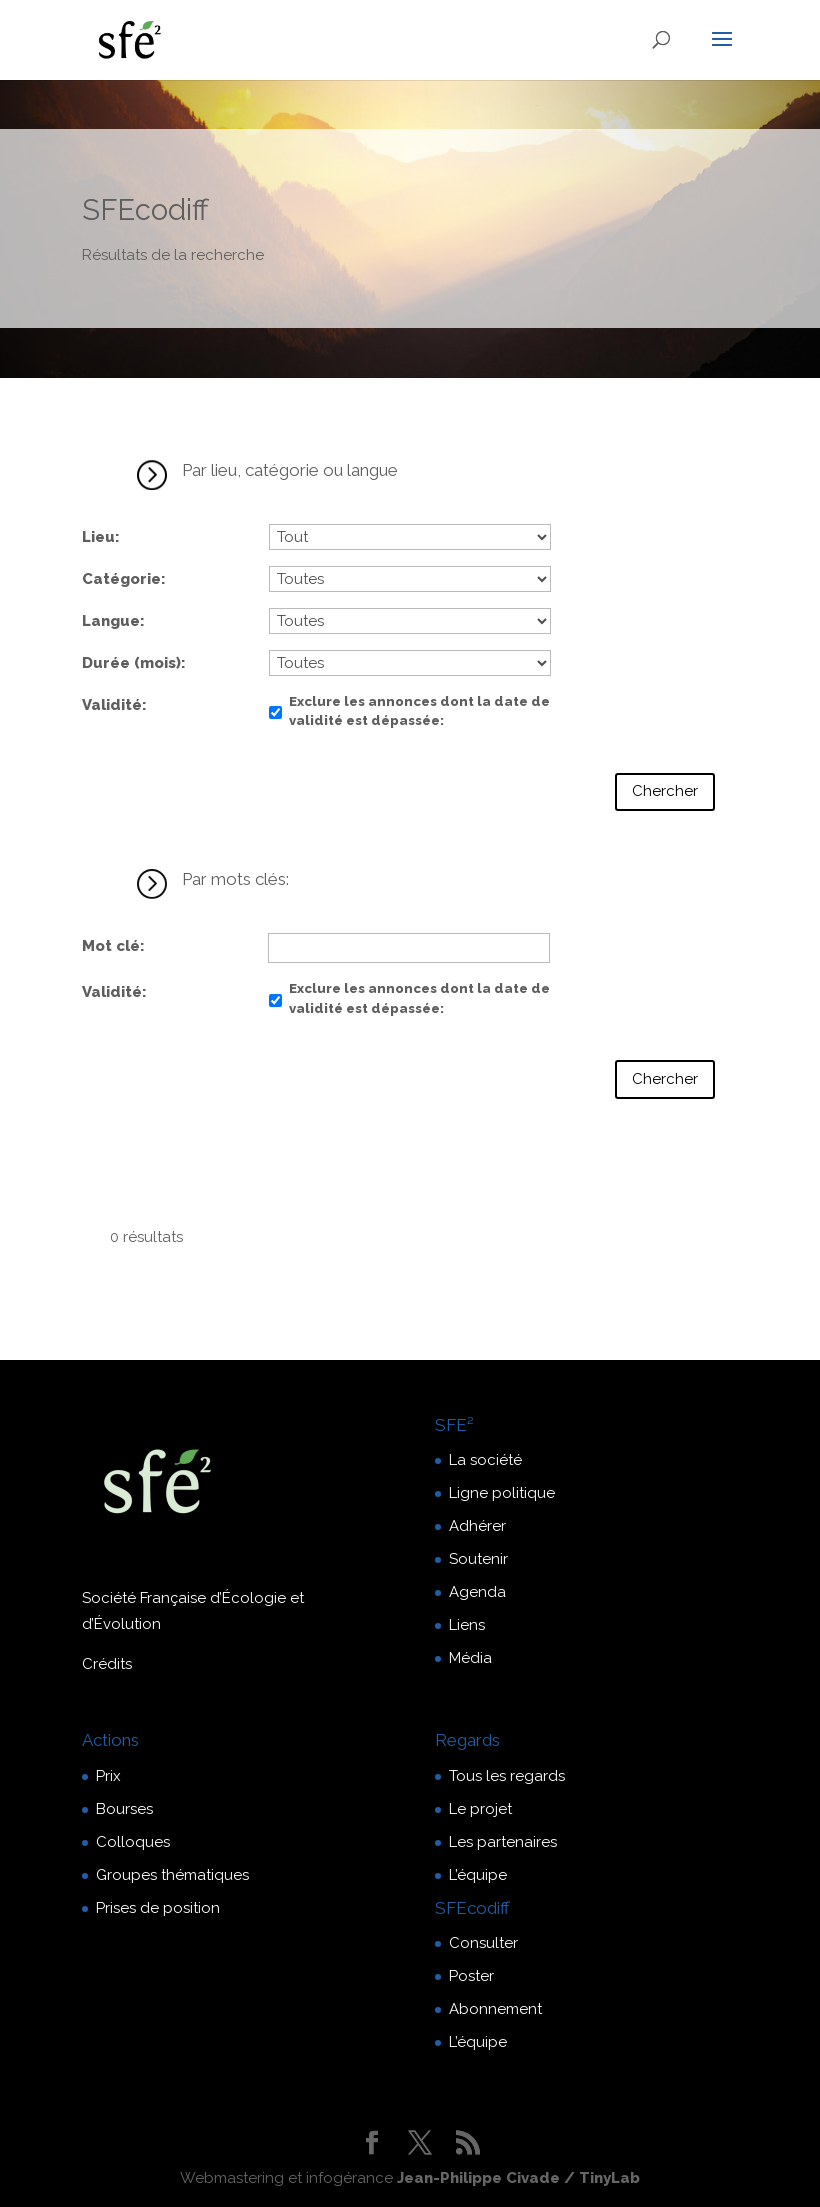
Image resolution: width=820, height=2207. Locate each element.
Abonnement (495, 2009)
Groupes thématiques (172, 1875)
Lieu (98, 537)
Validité (112, 705)
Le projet (480, 1809)
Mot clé (111, 946)
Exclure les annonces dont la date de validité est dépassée (419, 711)
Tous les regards (507, 1776)
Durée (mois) (131, 663)
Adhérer (477, 1526)
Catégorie (121, 579)
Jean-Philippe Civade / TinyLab (518, 2178)
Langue (111, 621)
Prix (108, 1776)
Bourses (124, 1809)
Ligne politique (502, 1493)
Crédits (107, 1664)
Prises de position (158, 1908)
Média (470, 1658)
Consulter (483, 1943)
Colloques (133, 1842)
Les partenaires (503, 1842)
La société (485, 1460)
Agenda (477, 1592)
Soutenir (478, 1559)
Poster (471, 1976)
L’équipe (478, 1875)
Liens (467, 1625)
